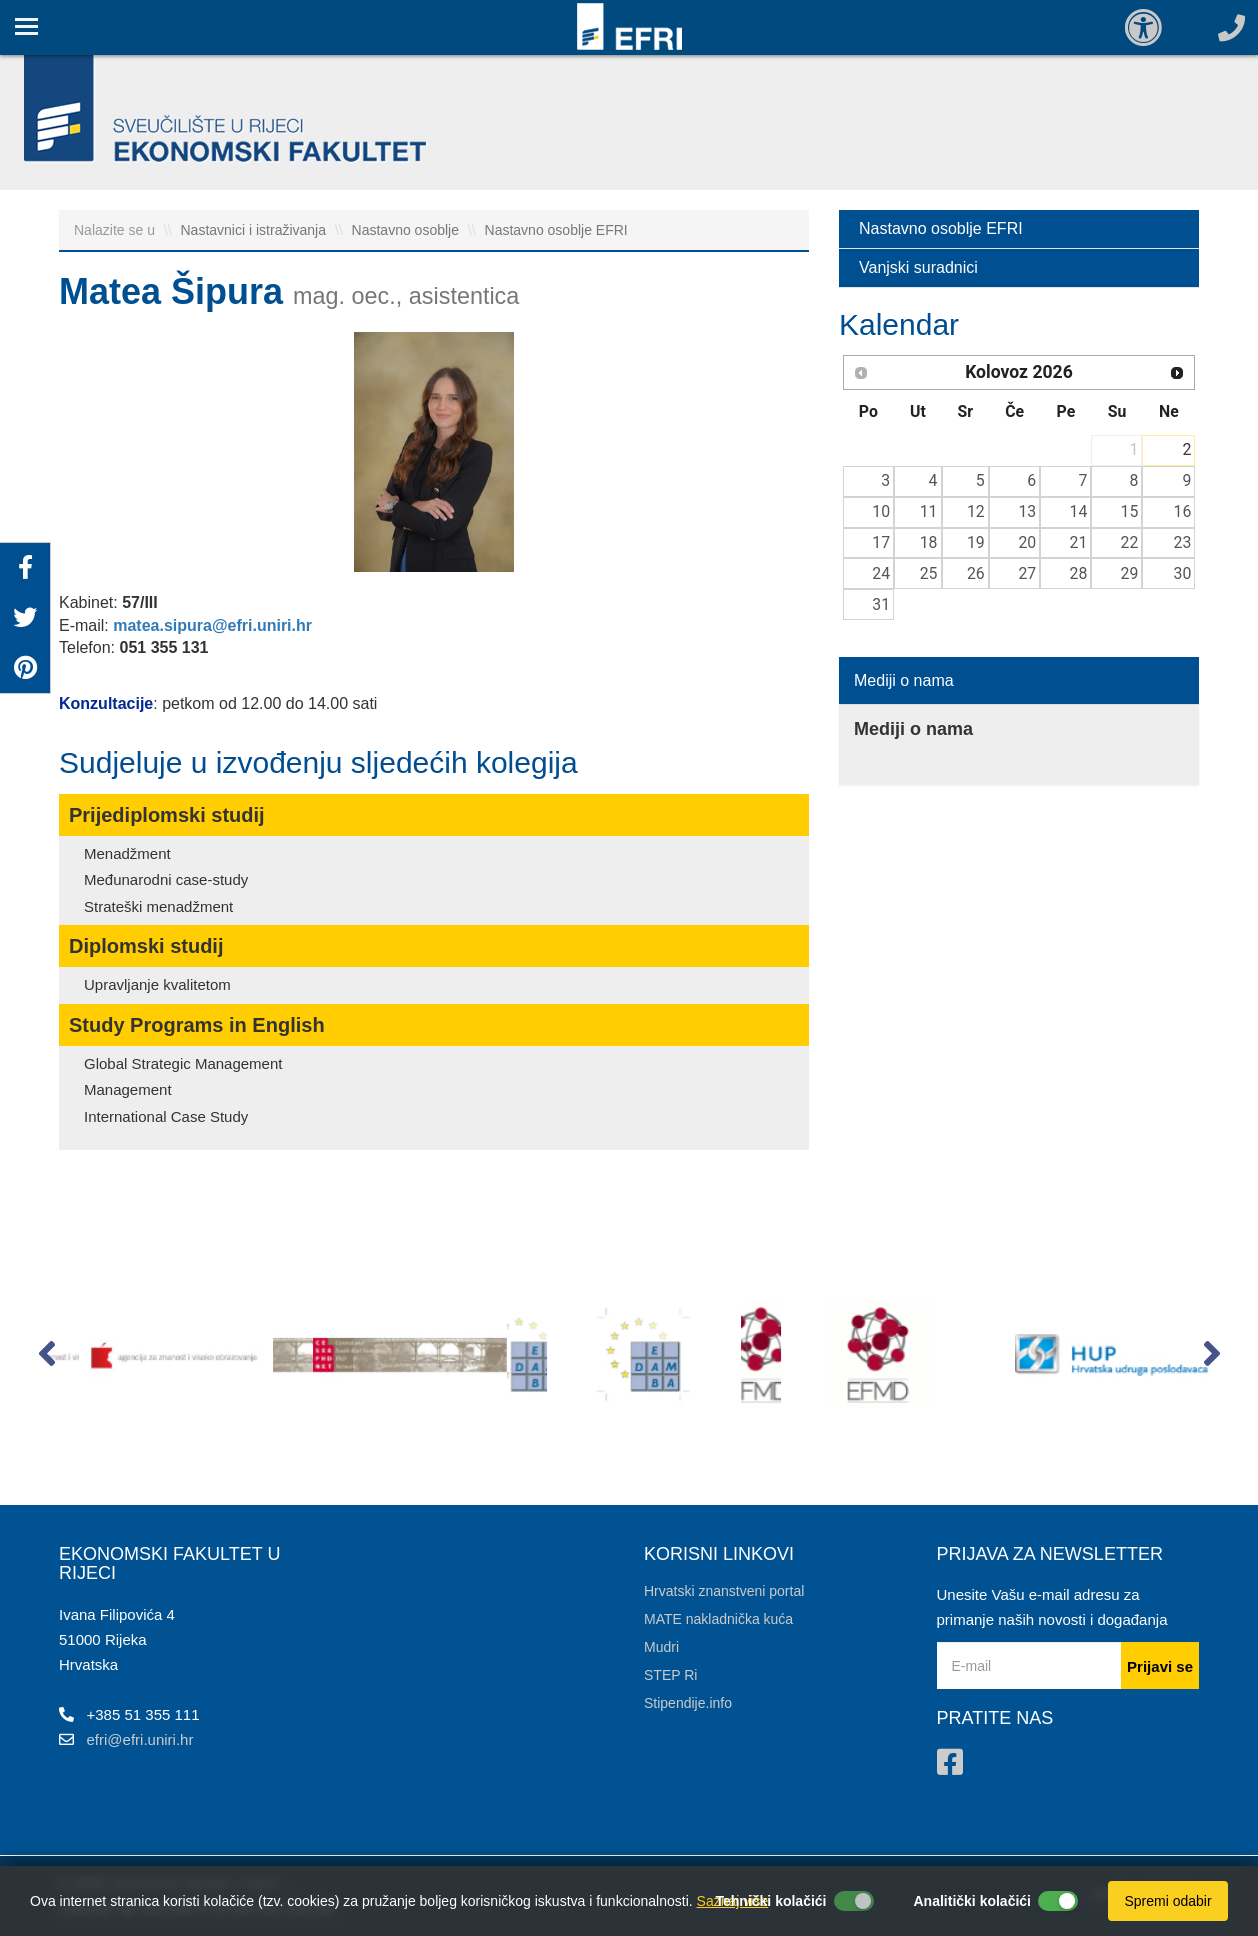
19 (976, 542)
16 (1183, 511)
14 (1079, 511)
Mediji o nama (904, 680)
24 (881, 573)
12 (976, 511)
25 (929, 573)
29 (1130, 573)
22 (1130, 542)
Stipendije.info (688, 1703)
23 (1183, 542)
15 (1130, 511)
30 (1183, 573)
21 (1079, 542)
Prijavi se (1160, 1666)
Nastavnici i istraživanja (255, 230)
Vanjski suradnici (918, 267)
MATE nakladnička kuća (718, 1619)
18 (929, 542)
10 (881, 511)
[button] (46, 1358)
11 (929, 511)
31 (881, 604)
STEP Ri (670, 1675)
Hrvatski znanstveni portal (724, 1591)
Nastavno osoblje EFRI (556, 230)
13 (1027, 511)
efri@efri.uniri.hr (140, 1739)
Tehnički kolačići (770, 1901)
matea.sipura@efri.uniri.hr (212, 625)
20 (1027, 542)
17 (881, 542)
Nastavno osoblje (407, 230)
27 (1027, 573)
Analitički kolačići (973, 1901)
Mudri (661, 1647)
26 (976, 573)
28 (1079, 573)
